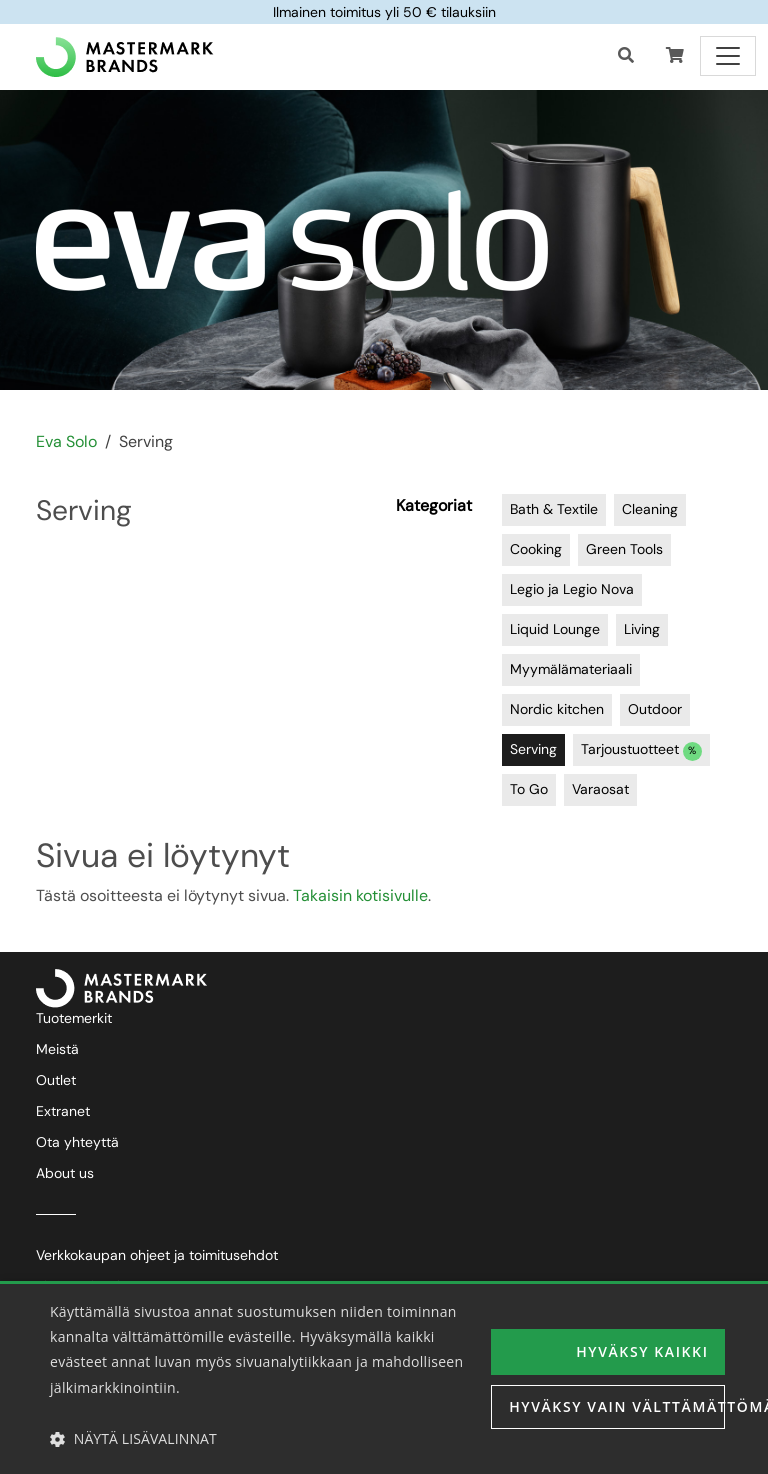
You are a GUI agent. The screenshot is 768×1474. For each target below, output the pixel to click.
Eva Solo (66, 441)
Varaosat (600, 789)
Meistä (57, 1049)
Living (642, 629)
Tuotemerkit (74, 1018)
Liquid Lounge (555, 629)
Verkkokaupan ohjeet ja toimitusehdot (157, 1255)
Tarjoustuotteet (641, 750)
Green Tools (624, 549)
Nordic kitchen (557, 709)
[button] (675, 56)
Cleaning (650, 509)
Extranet (63, 1111)
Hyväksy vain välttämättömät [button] (617, 1406)
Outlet (56, 1080)
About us (65, 1173)
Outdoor (655, 709)
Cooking (536, 549)
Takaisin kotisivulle (360, 895)
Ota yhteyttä (77, 1142)
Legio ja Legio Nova (572, 589)
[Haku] (626, 56)
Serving (533, 749)
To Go (529, 789)
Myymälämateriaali (571, 669)
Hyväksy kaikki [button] (642, 1351)
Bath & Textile (554, 509)
